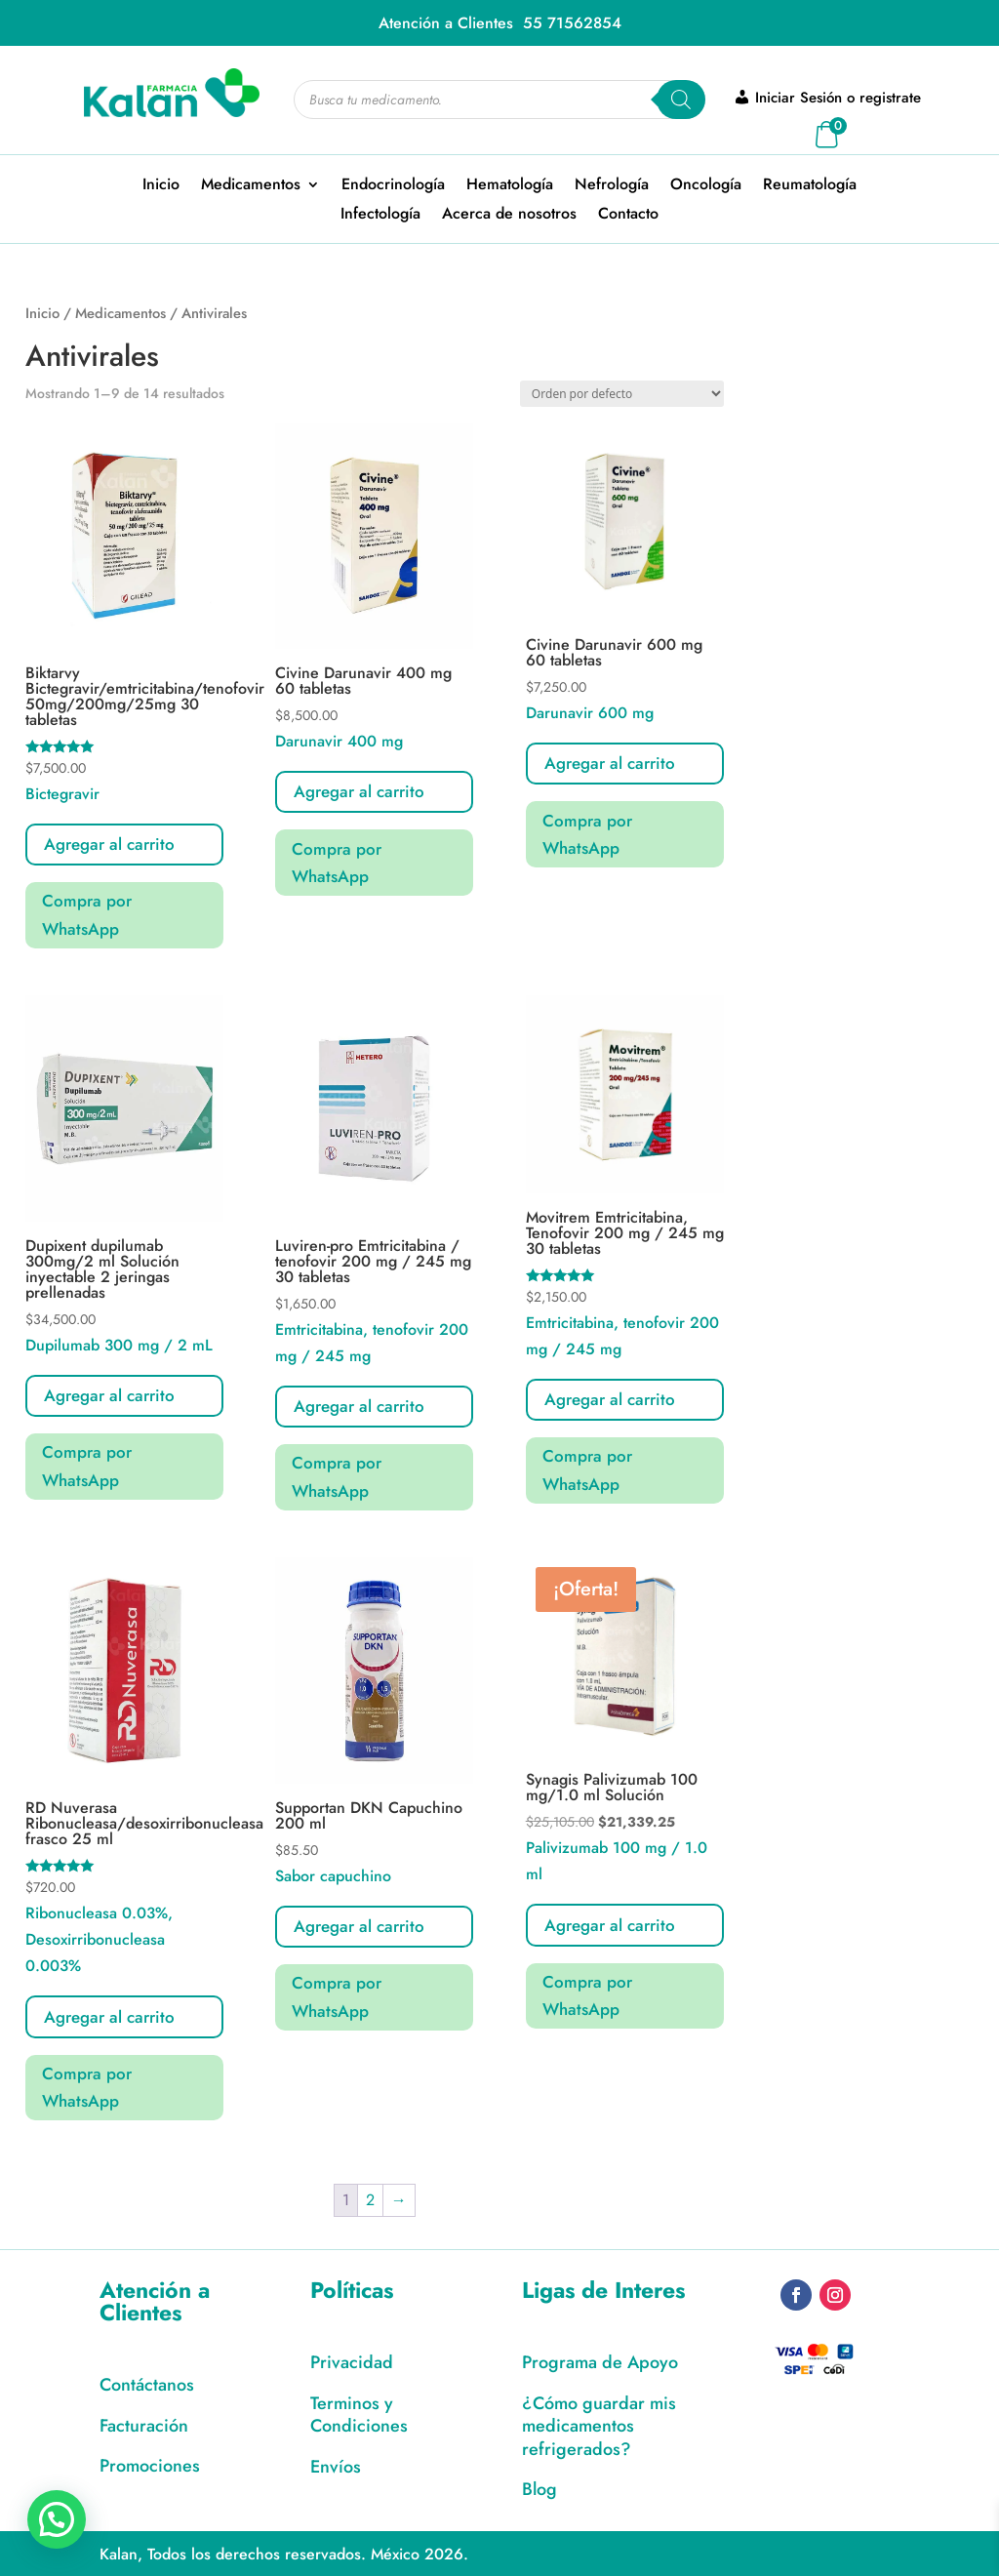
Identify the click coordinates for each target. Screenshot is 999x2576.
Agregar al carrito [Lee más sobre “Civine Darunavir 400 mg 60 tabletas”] (359, 791)
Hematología (509, 186)
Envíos (335, 2466)
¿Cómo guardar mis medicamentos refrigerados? (599, 2426)
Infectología (380, 215)
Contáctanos (147, 2384)
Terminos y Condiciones (359, 2414)
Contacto (628, 215)
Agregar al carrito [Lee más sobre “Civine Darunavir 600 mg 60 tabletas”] (609, 763)
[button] (56, 2519)
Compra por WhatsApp (87, 915)
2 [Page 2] (370, 2200)
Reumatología (810, 186)
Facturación (144, 2425)
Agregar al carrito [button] (109, 844)
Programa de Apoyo (600, 2362)
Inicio (161, 186)
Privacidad (351, 2362)
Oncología (705, 186)
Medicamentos (250, 186)
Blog (539, 2489)
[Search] (681, 99)
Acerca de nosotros (509, 215)
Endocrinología (393, 186)
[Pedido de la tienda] (622, 394)
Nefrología (612, 186)
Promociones (150, 2465)
